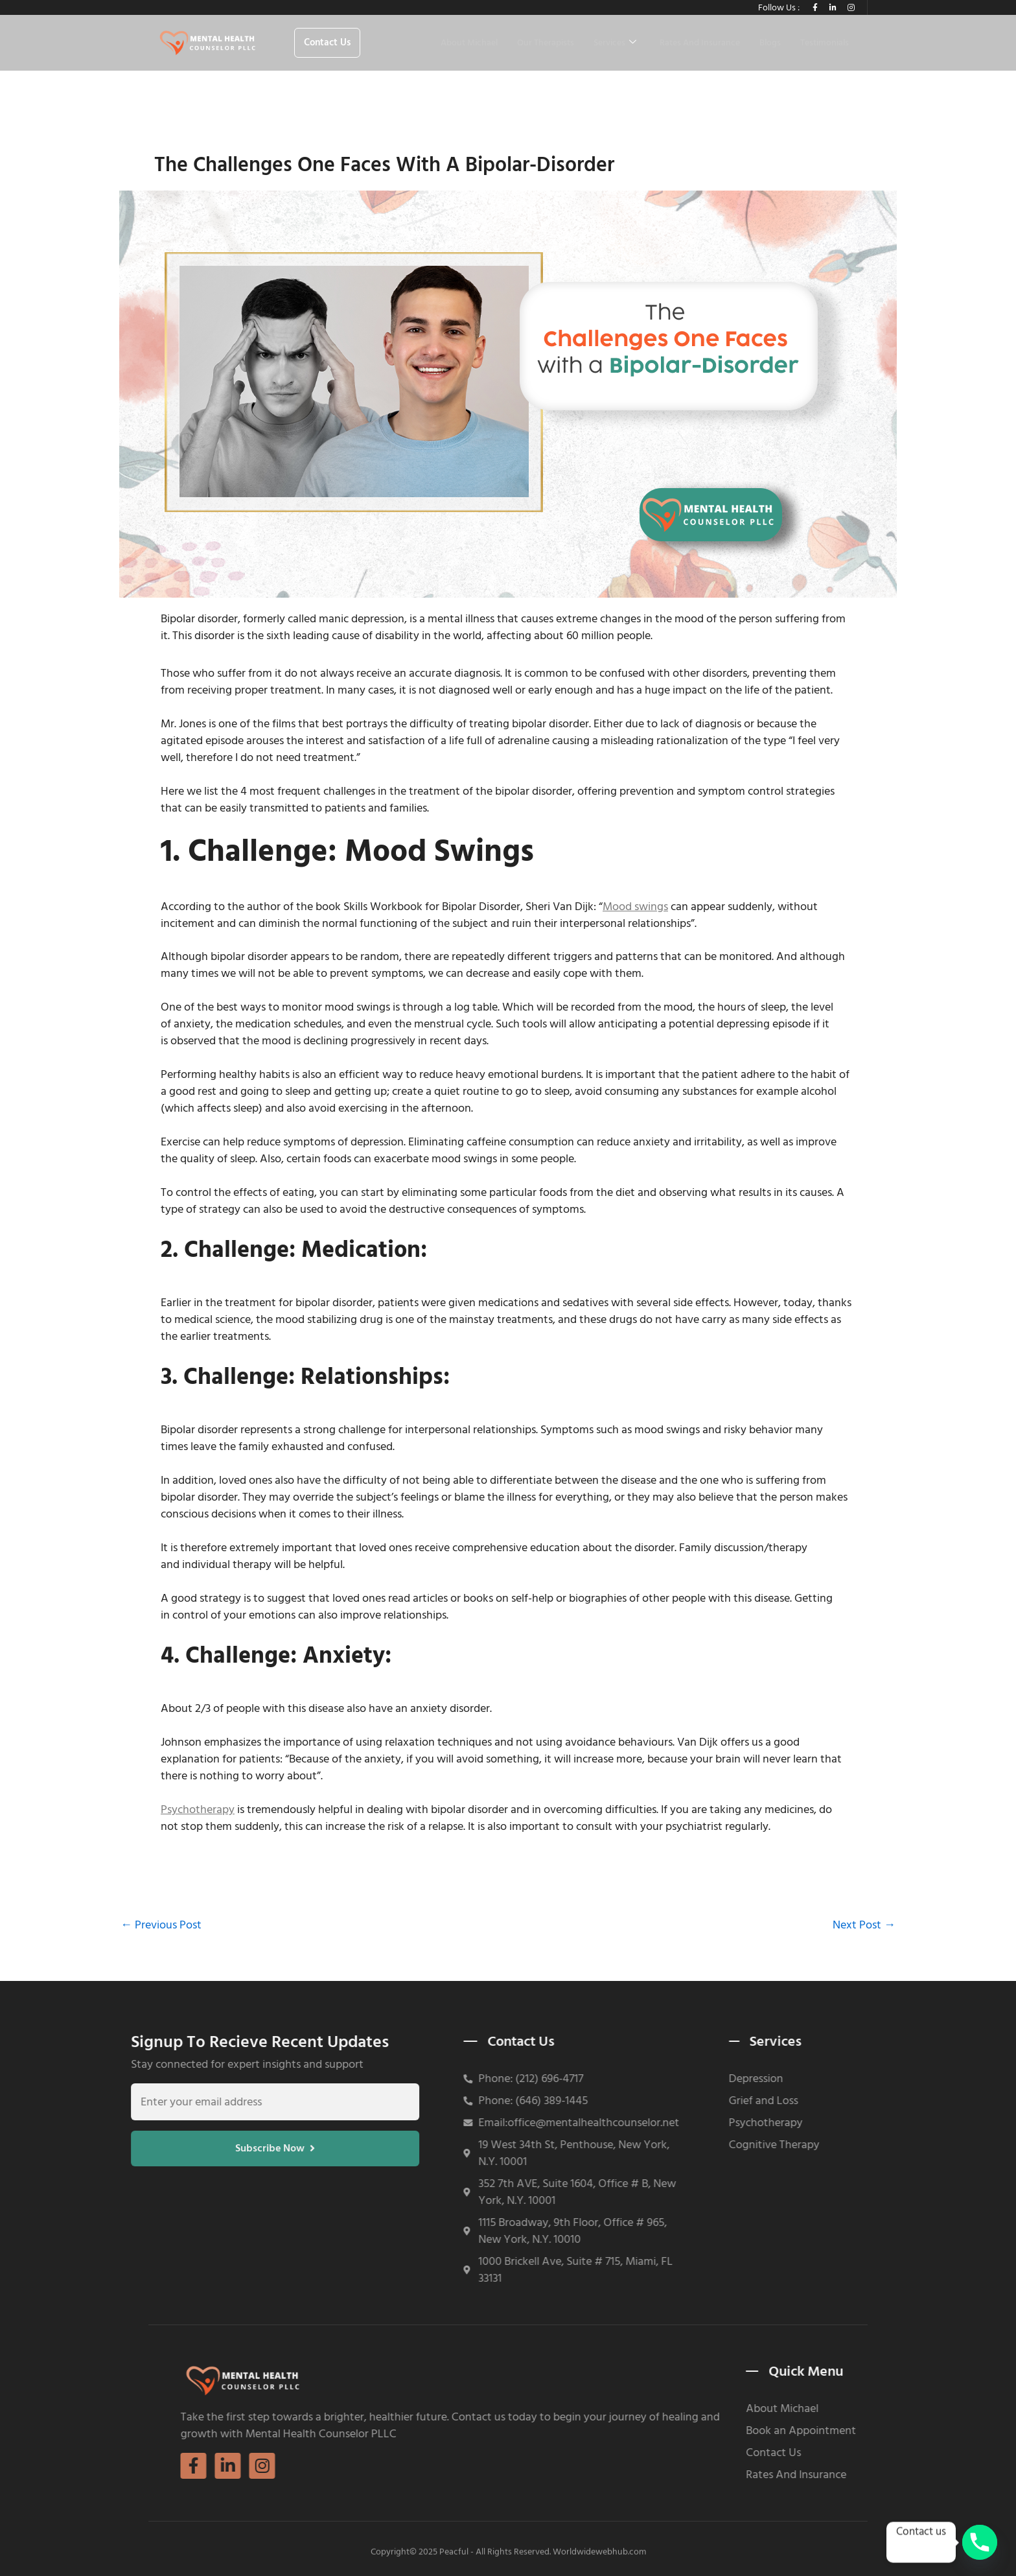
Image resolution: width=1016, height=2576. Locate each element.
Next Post (864, 1926)
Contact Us (908, 2452)
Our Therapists (545, 43)
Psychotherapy (198, 1810)
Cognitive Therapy (642, 2145)
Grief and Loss (631, 2100)
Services (615, 43)
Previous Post (161, 1926)
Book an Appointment (936, 2430)
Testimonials (824, 43)
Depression (624, 2078)
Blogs (770, 43)
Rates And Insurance (700, 43)
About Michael (469, 43)
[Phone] (979, 2542)
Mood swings (635, 907)
